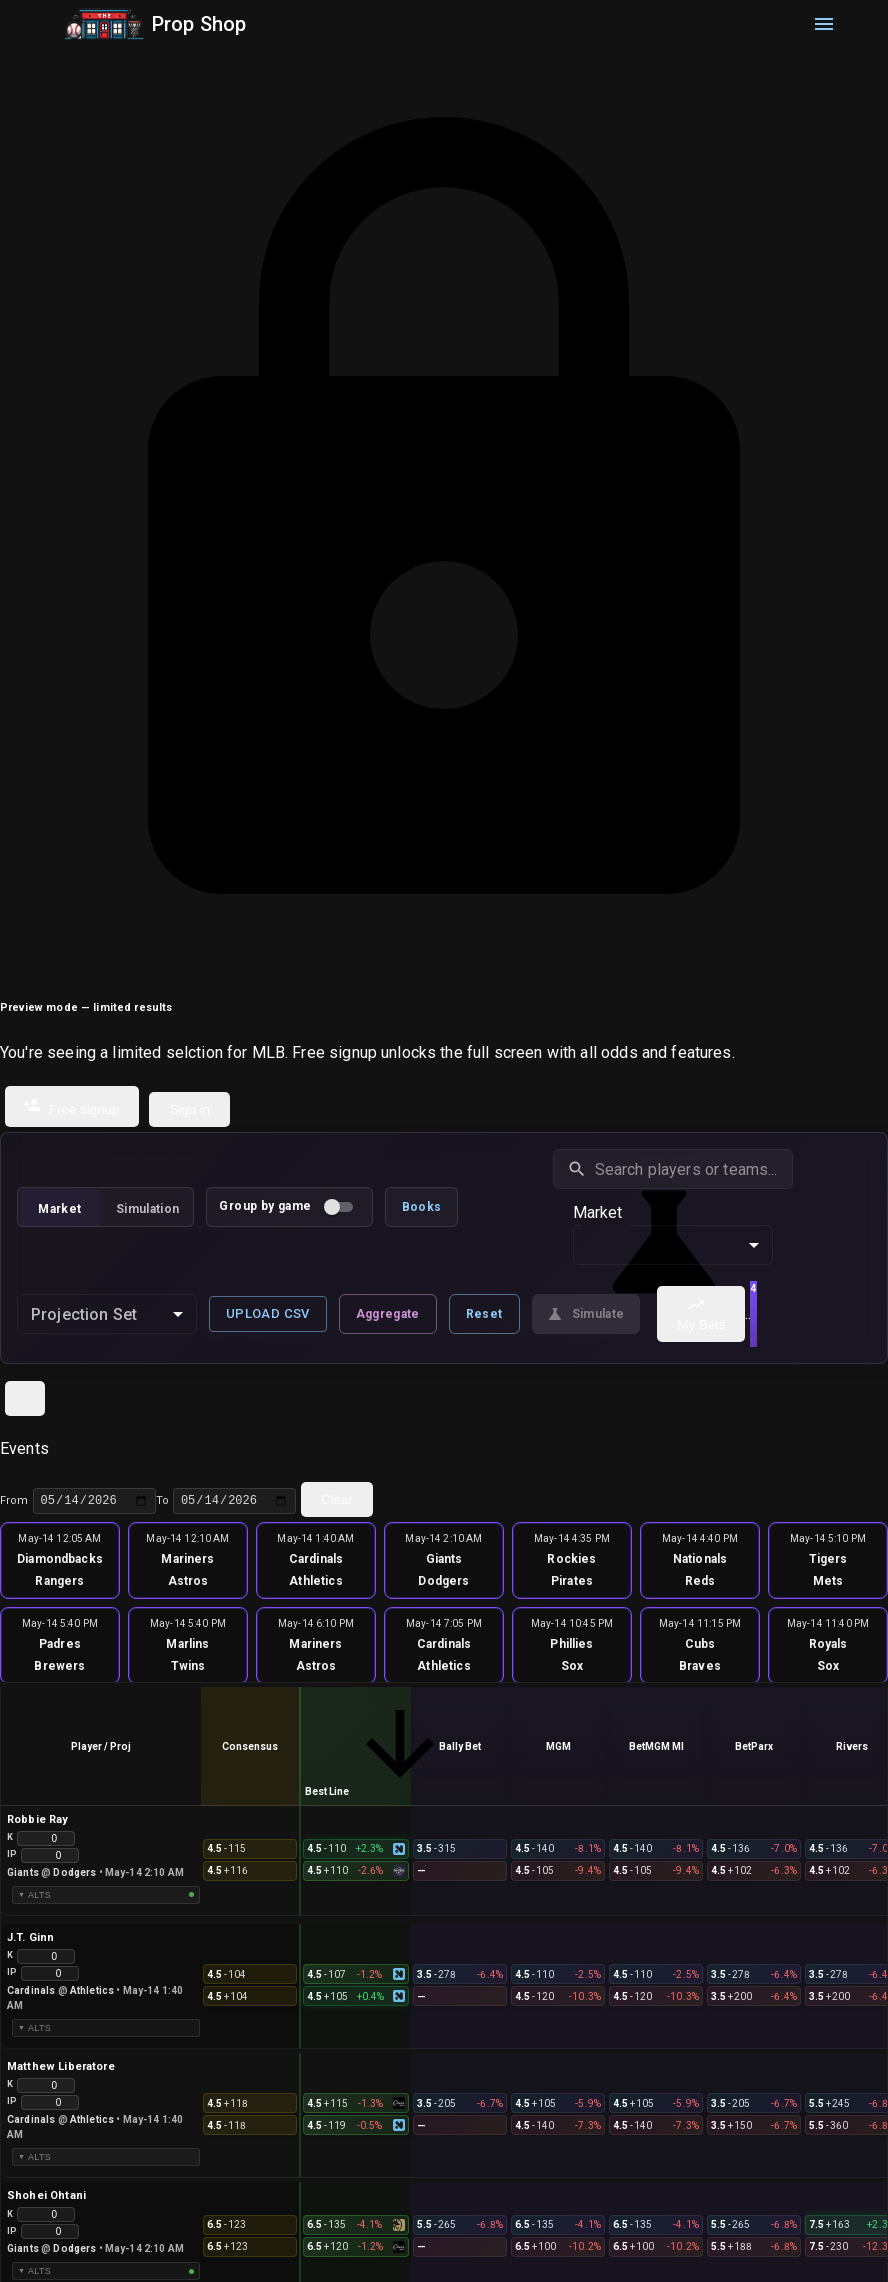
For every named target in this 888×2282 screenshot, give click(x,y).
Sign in (189, 1109)
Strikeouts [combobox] (680, 1244)
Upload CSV (268, 1313)
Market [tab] (59, 1209)
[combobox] (107, 1314)
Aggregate (388, 1314)
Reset (484, 1314)
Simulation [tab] (147, 1209)
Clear (337, 1499)
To (226, 1501)
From (78, 1501)
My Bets (700, 1314)
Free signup (71, 1106)
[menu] (824, 24)
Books (422, 1207)
